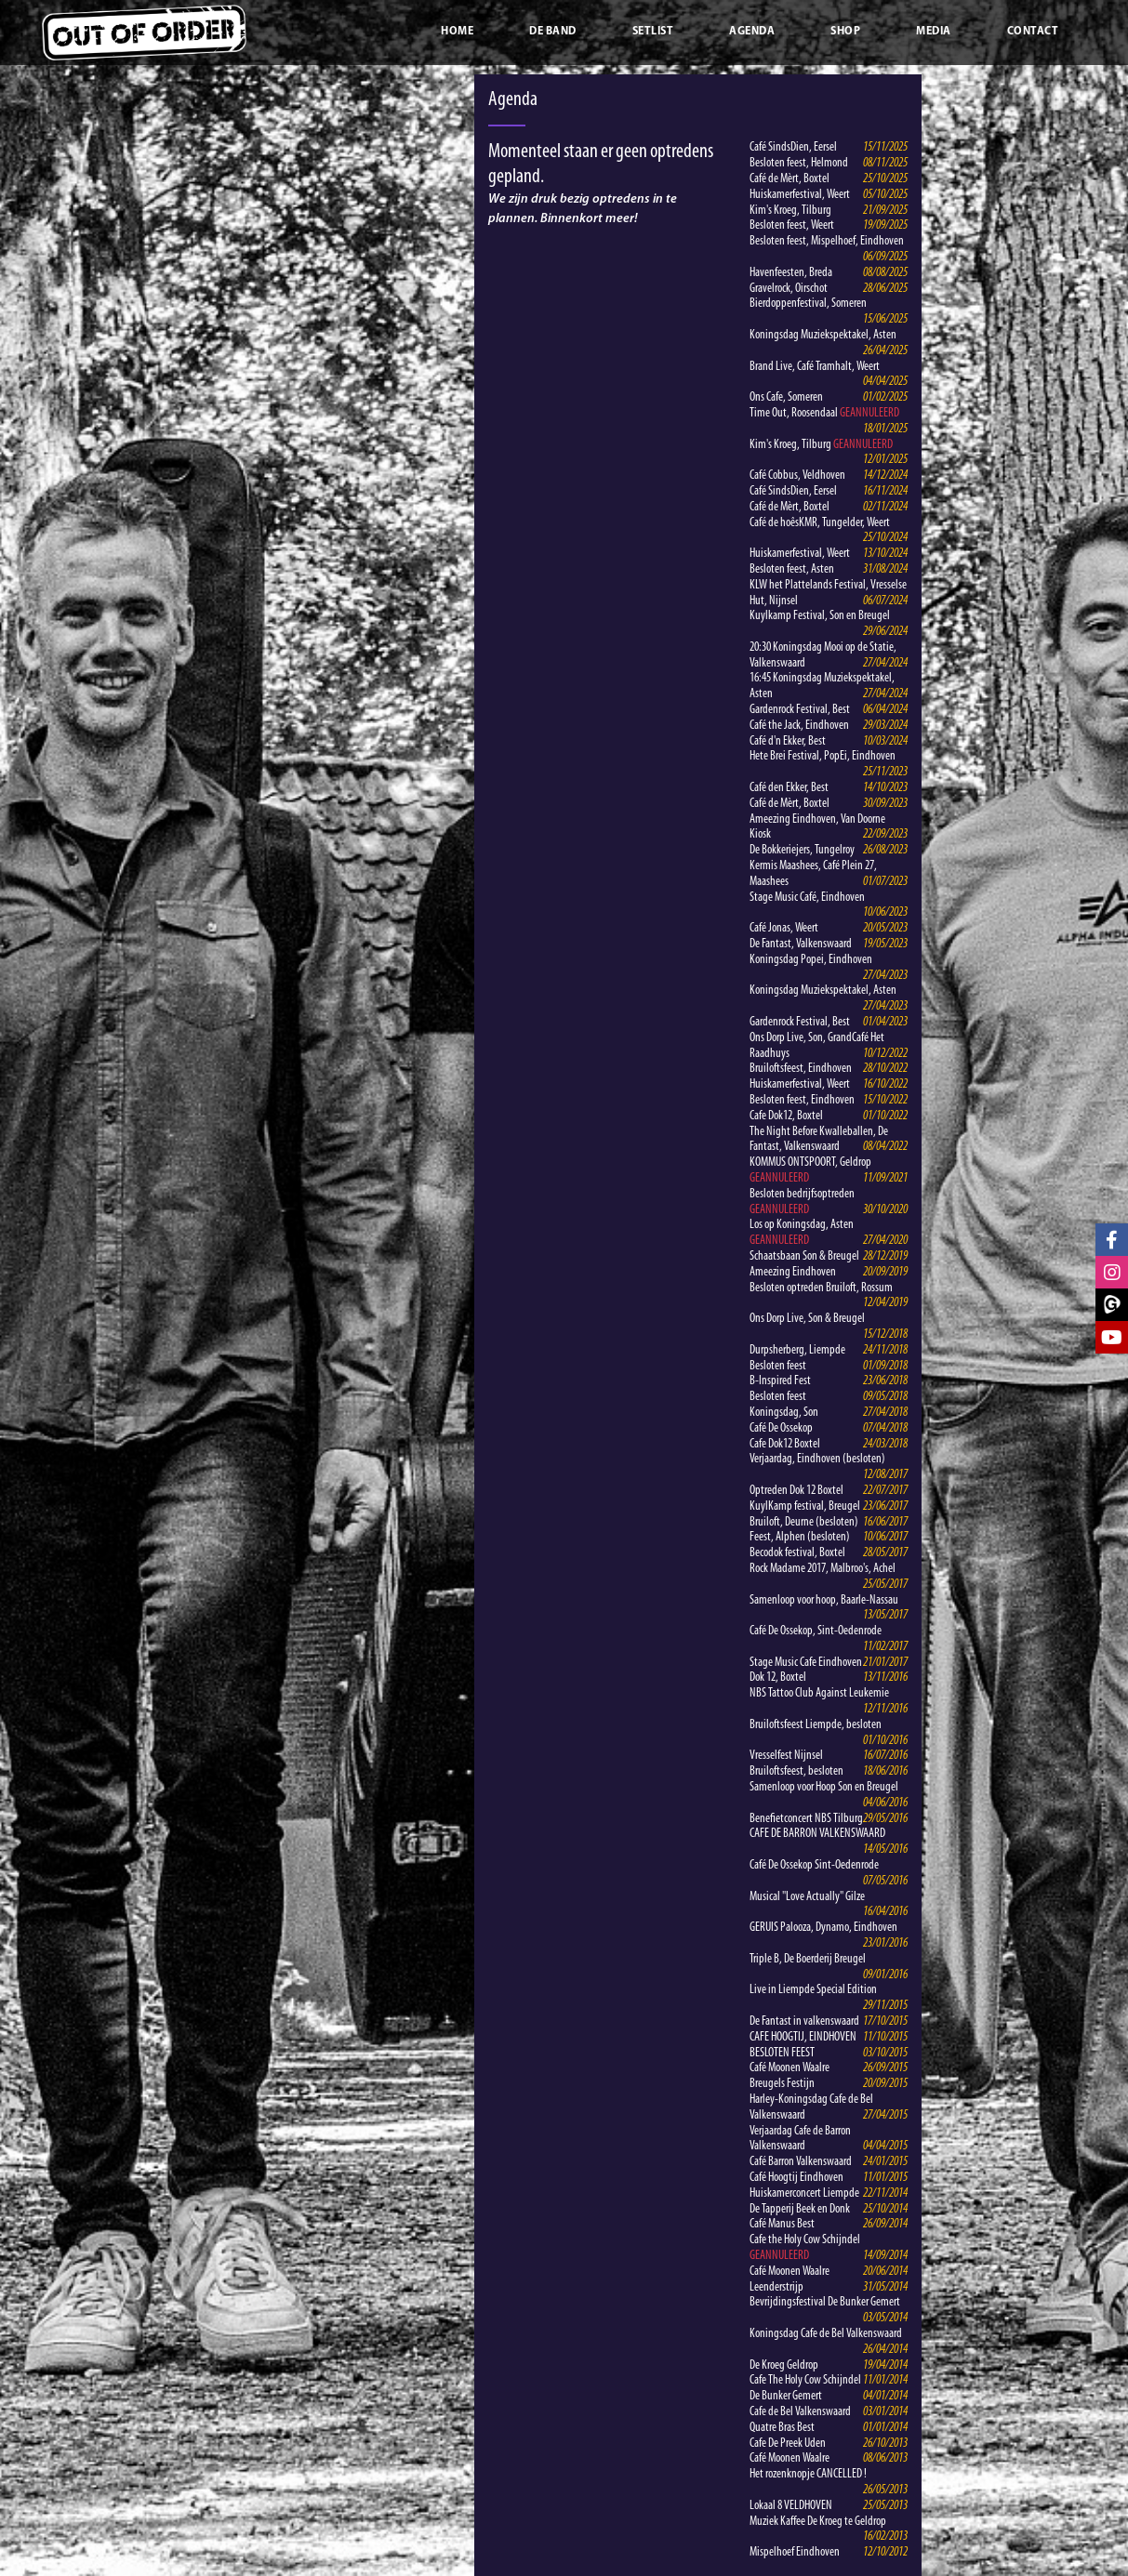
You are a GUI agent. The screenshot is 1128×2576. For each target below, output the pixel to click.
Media (933, 31)
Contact (1033, 31)
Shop (845, 31)
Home (457, 31)
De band (553, 31)
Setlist (653, 31)
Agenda (752, 31)
